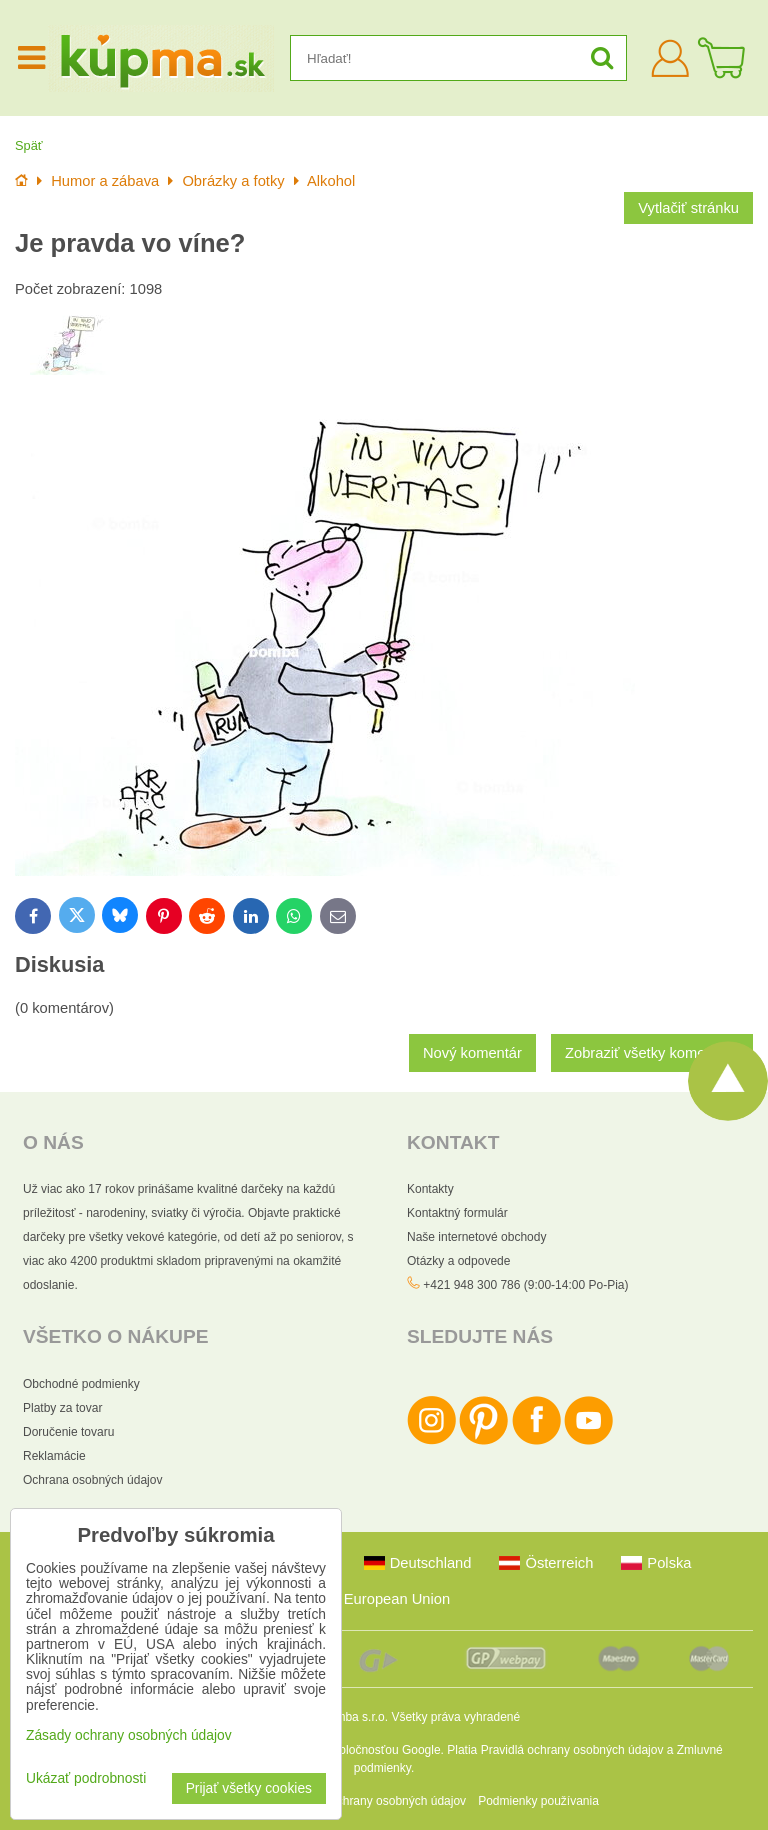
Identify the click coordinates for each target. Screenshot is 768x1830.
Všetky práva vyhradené (455, 1717)
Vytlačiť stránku (688, 208)
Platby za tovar (62, 1408)
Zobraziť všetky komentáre (652, 1053)
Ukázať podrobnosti (86, 1778)
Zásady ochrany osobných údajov (376, 1801)
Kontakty (430, 1189)
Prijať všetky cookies (249, 1788)
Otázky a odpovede (458, 1261)
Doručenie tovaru (68, 1432)
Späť (29, 145)
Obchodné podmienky (81, 1384)
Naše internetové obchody (476, 1237)
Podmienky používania (538, 1801)
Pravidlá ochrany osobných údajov (572, 1750)
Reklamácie (54, 1456)
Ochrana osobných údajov (92, 1480)
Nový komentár (472, 1053)
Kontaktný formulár (457, 1213)
